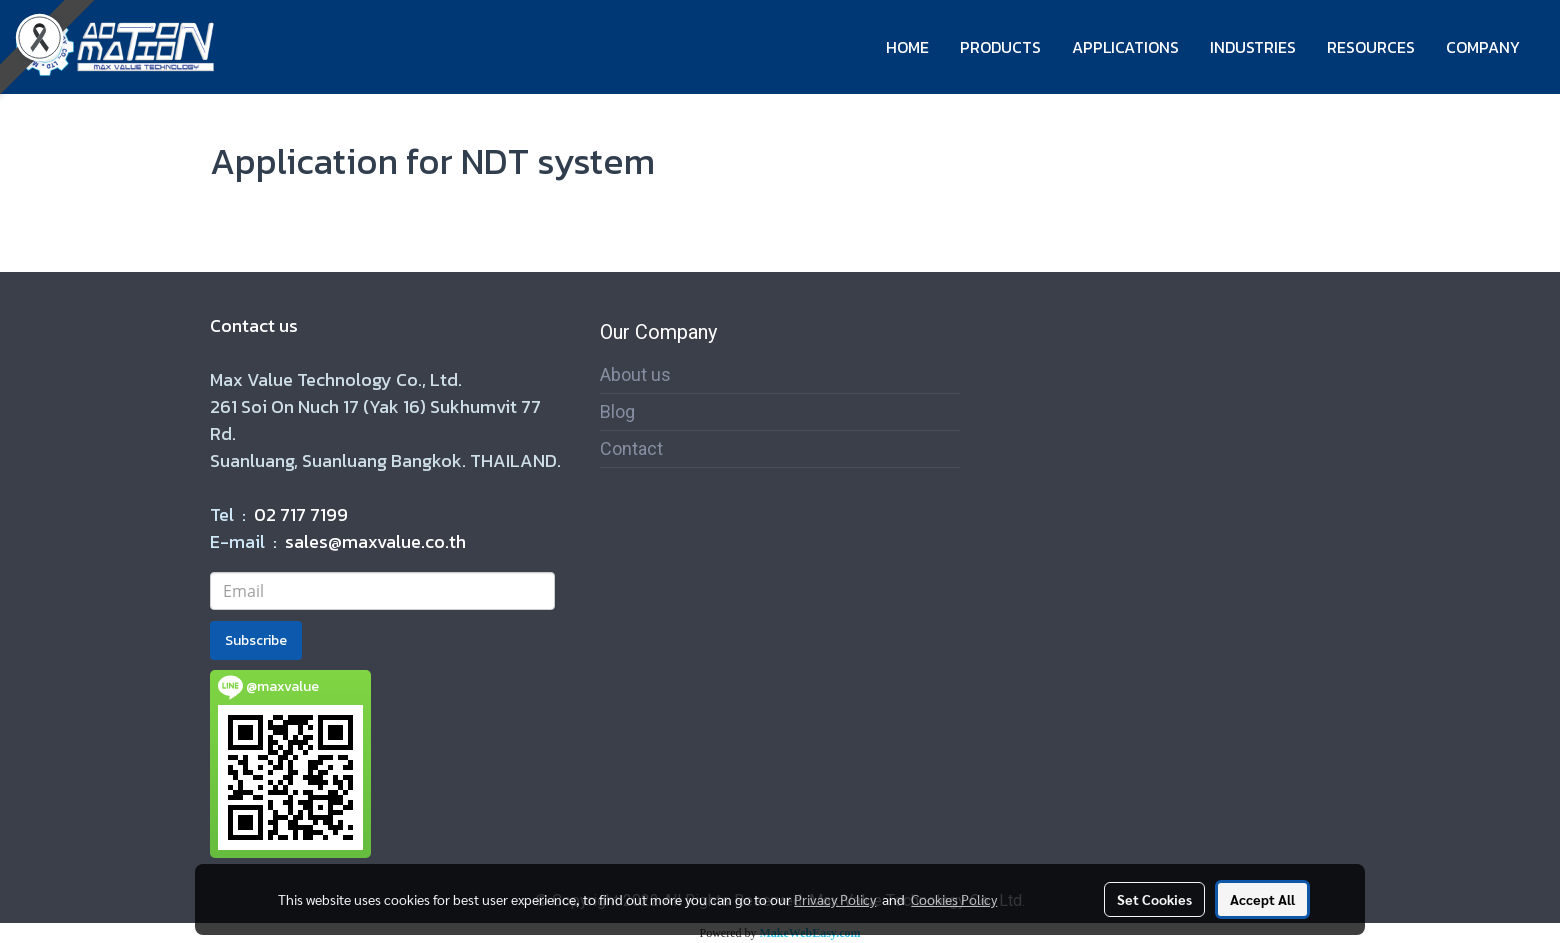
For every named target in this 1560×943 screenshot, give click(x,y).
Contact (631, 448)
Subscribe (256, 640)
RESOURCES (1371, 47)
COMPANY (1483, 47)
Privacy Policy (835, 899)
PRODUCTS (1000, 47)
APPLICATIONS (1125, 47)
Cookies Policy (954, 899)
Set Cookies (1154, 899)
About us (635, 374)
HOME (907, 47)
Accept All (1262, 899)
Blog (617, 411)
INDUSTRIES (1253, 47)
